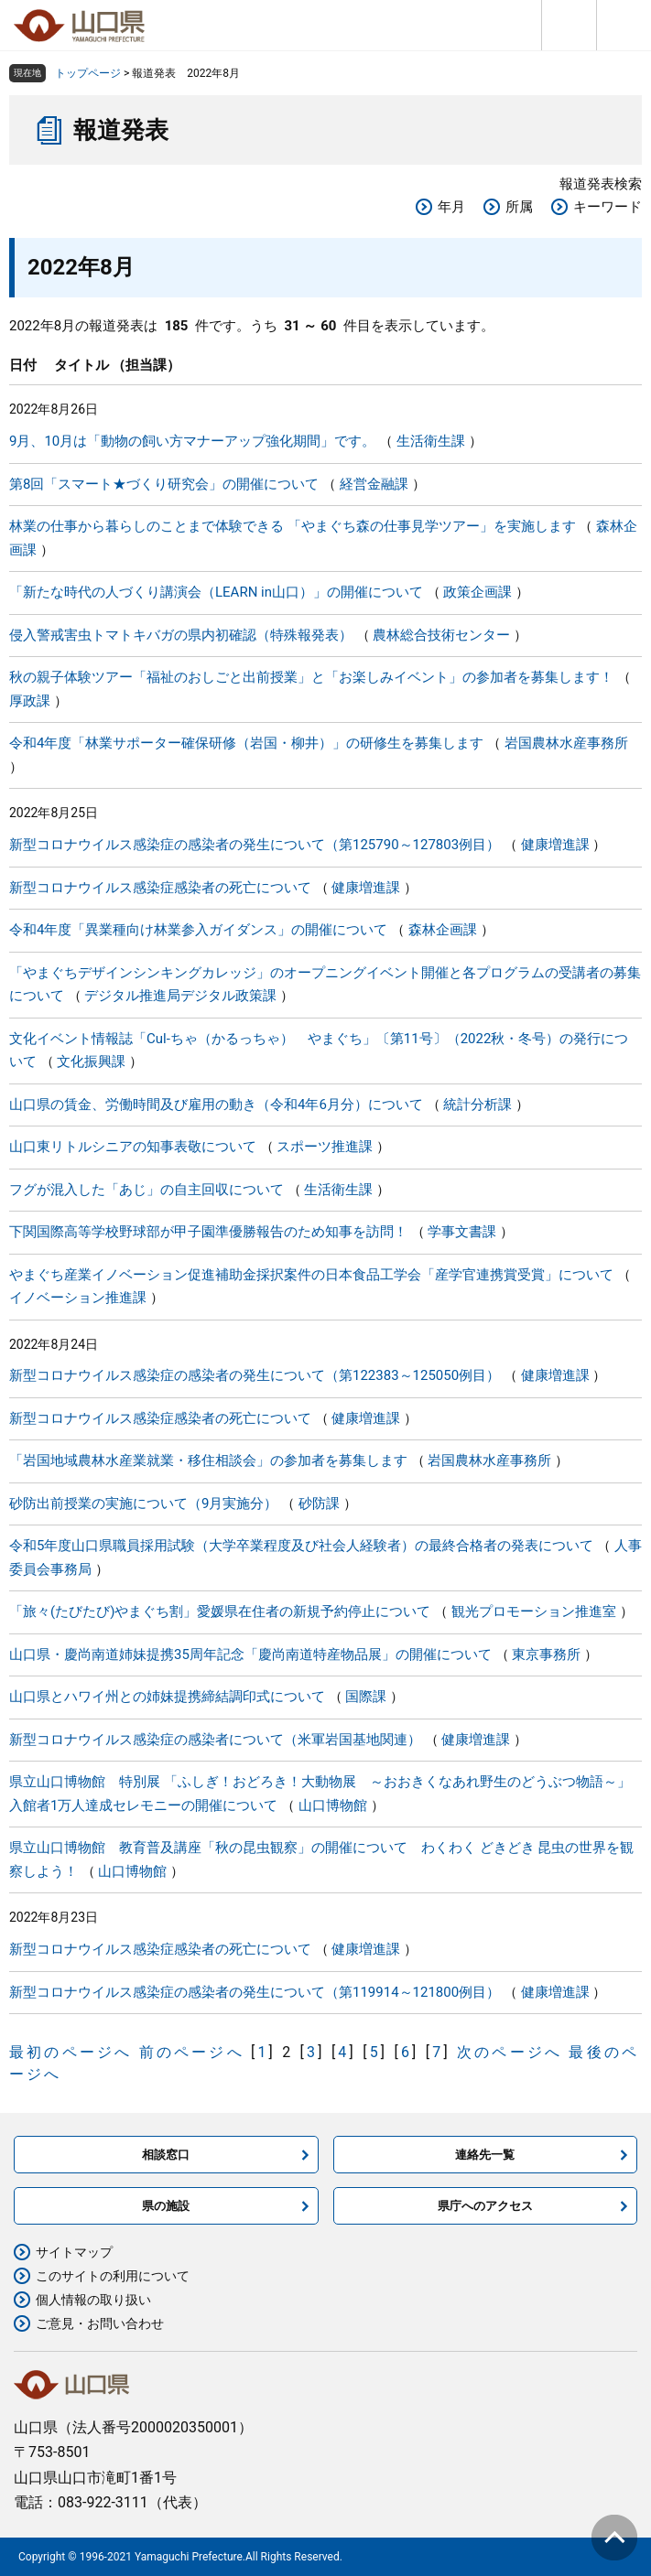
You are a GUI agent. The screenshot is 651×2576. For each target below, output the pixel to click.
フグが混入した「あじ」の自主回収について (146, 1189)
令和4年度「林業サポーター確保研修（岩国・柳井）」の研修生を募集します (246, 743)
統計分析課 (477, 1104)
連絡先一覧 (485, 2154)
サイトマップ (74, 2252)
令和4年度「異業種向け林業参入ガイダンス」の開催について (198, 930)
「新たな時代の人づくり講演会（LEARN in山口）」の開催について (216, 592)
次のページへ (509, 2052)
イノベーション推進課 (77, 1297)
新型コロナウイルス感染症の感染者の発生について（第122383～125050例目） (254, 1375)
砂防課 (319, 1503)
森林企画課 (442, 930)
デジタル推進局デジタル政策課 (180, 995)
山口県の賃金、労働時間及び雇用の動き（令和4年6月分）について (216, 1104)
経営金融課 (374, 484)
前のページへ (191, 2052)
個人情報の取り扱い (93, 2299)
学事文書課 (462, 1231)
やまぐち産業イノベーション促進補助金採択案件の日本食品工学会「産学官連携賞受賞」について (311, 1274)
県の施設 (166, 2206)
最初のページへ (70, 2052)
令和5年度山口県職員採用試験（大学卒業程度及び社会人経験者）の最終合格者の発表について (301, 1545)
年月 (451, 207)
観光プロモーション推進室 (533, 1611)
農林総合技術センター (441, 635)
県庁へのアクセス (485, 2206)
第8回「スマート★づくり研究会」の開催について (164, 484)
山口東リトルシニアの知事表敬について (132, 1146)
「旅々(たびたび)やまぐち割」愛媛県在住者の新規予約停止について (219, 1611)
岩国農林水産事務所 (566, 743)
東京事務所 (546, 1654)
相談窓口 (166, 2154)
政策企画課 (477, 592)
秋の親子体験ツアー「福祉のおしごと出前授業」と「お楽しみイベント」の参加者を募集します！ (311, 677)
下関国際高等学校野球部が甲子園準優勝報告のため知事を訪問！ (208, 1231)
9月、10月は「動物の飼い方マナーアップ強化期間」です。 (192, 441)
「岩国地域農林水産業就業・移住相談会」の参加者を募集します (208, 1460)
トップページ (88, 73)
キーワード (607, 207)
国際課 (365, 1696)
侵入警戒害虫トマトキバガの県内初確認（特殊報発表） (181, 635)
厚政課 (29, 701)
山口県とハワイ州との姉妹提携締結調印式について (167, 1696)
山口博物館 (332, 1805)
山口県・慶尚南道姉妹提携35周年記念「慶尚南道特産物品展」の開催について (250, 1654)
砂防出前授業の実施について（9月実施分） (143, 1503)
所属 (519, 207)
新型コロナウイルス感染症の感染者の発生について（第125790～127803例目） (254, 844)
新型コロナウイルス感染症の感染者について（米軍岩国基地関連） (215, 1739)
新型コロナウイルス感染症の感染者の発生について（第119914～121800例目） (254, 1992)
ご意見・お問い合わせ (100, 2323)
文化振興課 (91, 1061)
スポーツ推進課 (325, 1146)
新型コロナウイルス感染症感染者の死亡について (160, 887)
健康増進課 (555, 844)
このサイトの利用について (113, 2276)
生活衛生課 (430, 441)
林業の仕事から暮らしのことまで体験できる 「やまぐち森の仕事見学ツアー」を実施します (292, 526)
